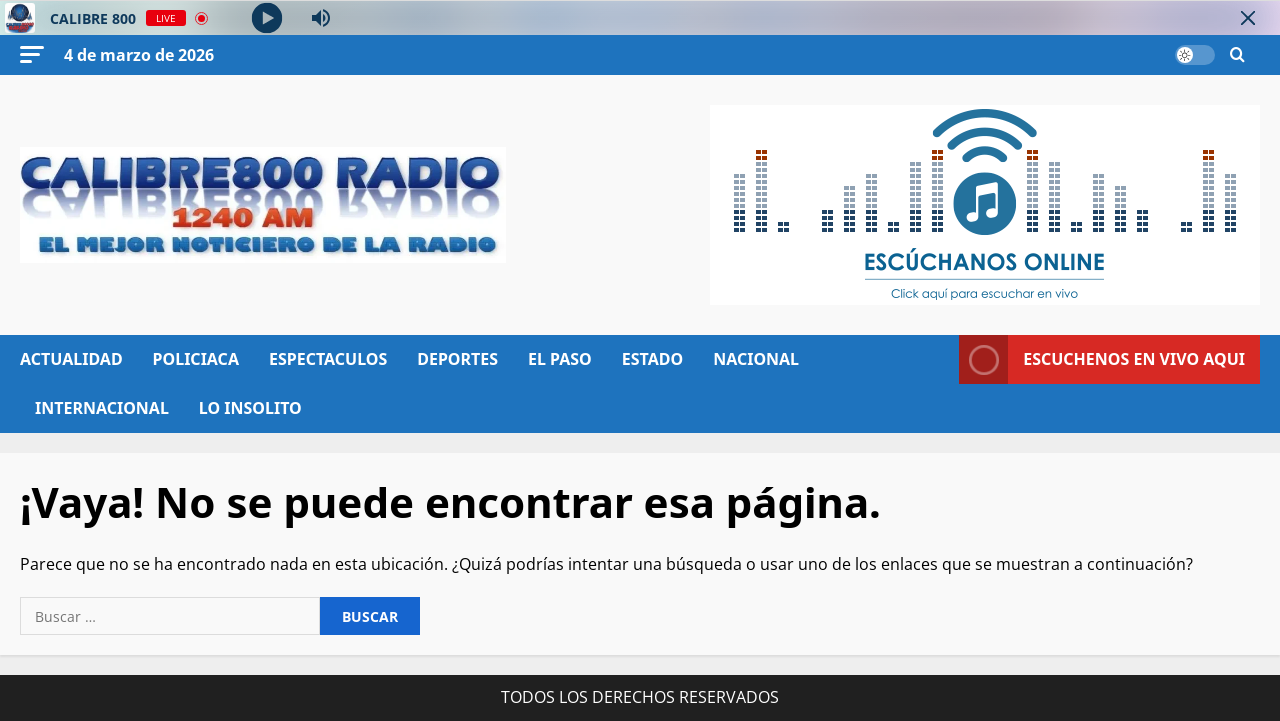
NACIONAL (756, 359)
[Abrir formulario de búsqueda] (1237, 55)
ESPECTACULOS (328, 359)
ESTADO (652, 359)
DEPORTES (457, 359)
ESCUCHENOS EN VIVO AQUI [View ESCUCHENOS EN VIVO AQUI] (1102, 359)
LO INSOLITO (250, 408)
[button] (32, 54)
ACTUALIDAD (71, 359)
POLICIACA (196, 359)
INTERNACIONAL (102, 408)
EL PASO (560, 359)
